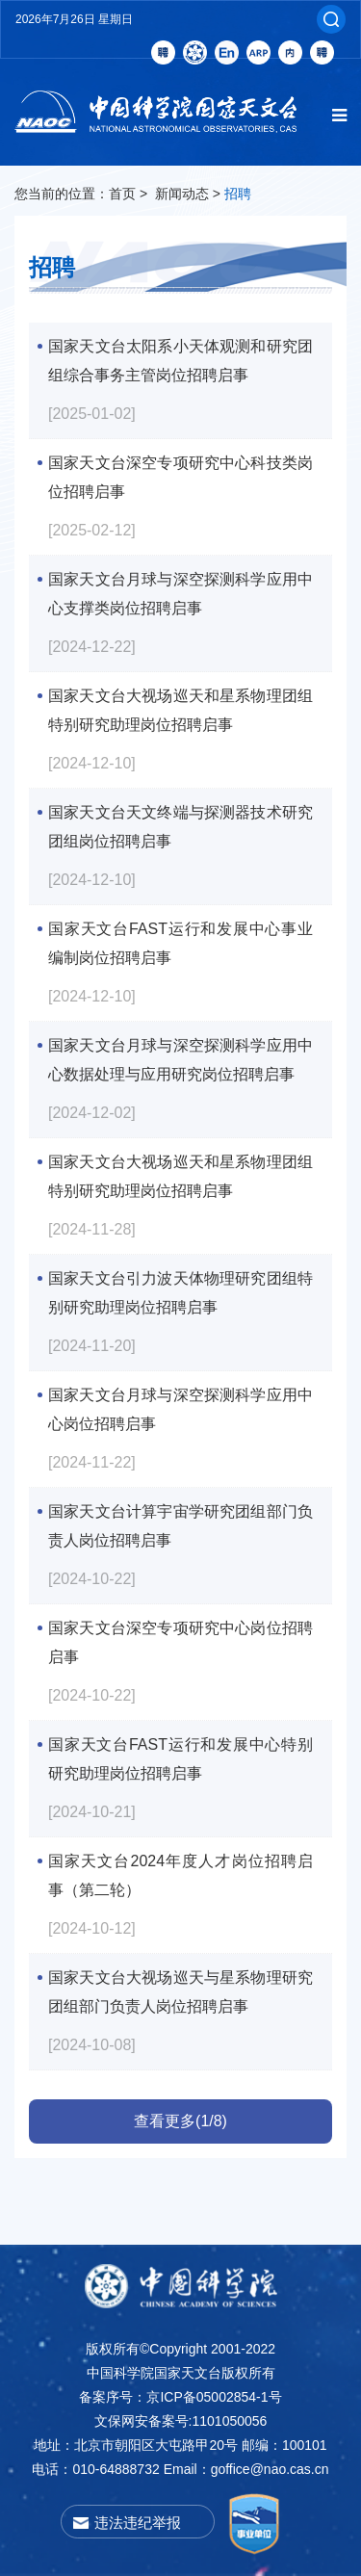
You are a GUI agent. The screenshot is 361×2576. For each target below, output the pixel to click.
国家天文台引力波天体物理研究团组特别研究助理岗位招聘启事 (180, 1281)
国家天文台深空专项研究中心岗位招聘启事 (180, 1631)
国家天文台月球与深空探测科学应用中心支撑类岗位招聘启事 (180, 582)
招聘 (237, 193)
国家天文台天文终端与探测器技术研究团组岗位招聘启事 (180, 815)
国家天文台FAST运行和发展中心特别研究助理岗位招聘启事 (180, 1747)
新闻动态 (182, 193)
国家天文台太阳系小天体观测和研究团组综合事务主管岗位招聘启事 (180, 349)
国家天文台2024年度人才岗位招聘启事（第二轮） (180, 1864)
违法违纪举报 (137, 2522)
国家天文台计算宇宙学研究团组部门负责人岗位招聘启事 (180, 1514)
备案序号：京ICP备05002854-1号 (180, 2397)
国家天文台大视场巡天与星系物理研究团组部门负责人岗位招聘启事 (180, 1980)
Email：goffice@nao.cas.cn (246, 2469)
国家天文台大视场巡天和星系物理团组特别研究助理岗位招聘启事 (180, 699)
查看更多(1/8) (180, 2121)
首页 (122, 193)
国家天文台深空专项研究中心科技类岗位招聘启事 (180, 466)
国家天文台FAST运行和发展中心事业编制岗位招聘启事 (180, 932)
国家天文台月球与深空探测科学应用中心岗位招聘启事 (180, 1398)
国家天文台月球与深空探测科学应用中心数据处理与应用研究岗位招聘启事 (180, 1048)
